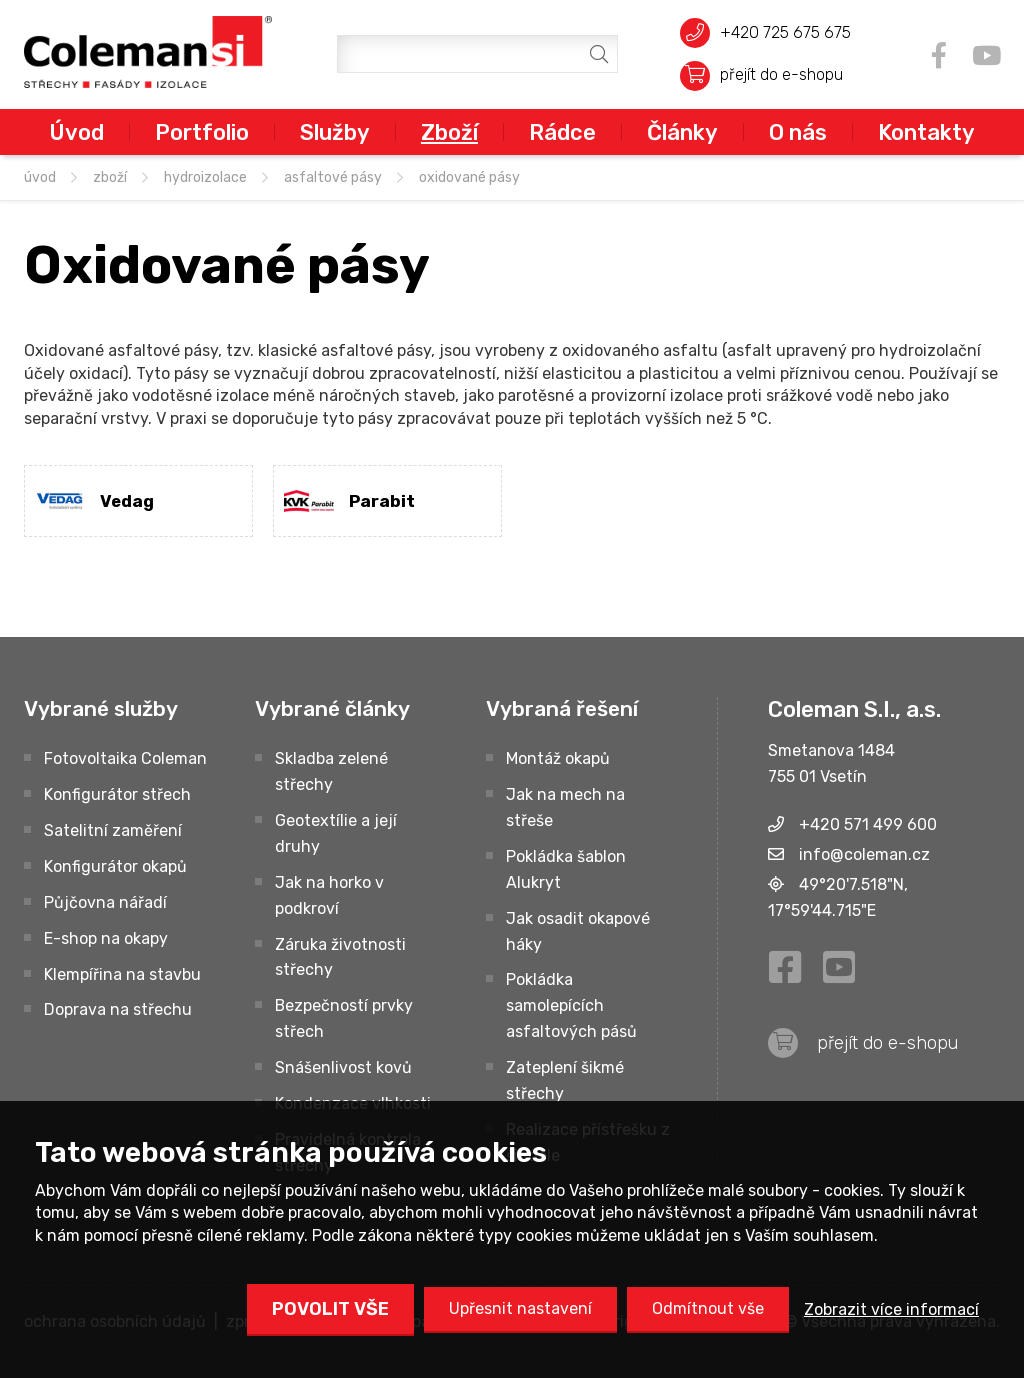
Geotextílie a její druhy (336, 833)
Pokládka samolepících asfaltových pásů (571, 1005)
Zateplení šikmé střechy (565, 1080)
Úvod (76, 132)
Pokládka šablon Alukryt (566, 869)
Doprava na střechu (118, 1009)
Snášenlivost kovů (343, 1067)
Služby (335, 132)
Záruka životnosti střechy (340, 957)
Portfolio (202, 132)
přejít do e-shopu (781, 74)
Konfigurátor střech (117, 794)
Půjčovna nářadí (105, 902)
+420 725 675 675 (785, 32)
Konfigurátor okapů (115, 866)
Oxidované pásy (469, 177)
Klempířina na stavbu (122, 974)
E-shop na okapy (106, 938)
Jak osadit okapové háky (578, 931)
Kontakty (926, 132)
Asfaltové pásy (333, 177)
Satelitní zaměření (113, 830)
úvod (40, 177)
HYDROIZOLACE (205, 177)
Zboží (449, 132)
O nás (798, 132)
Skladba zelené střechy (331, 771)
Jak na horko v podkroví (329, 895)
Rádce (562, 132)
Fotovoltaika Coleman (125, 758)
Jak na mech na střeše (565, 807)
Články (682, 132)
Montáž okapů (558, 758)
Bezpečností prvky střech (344, 1018)
